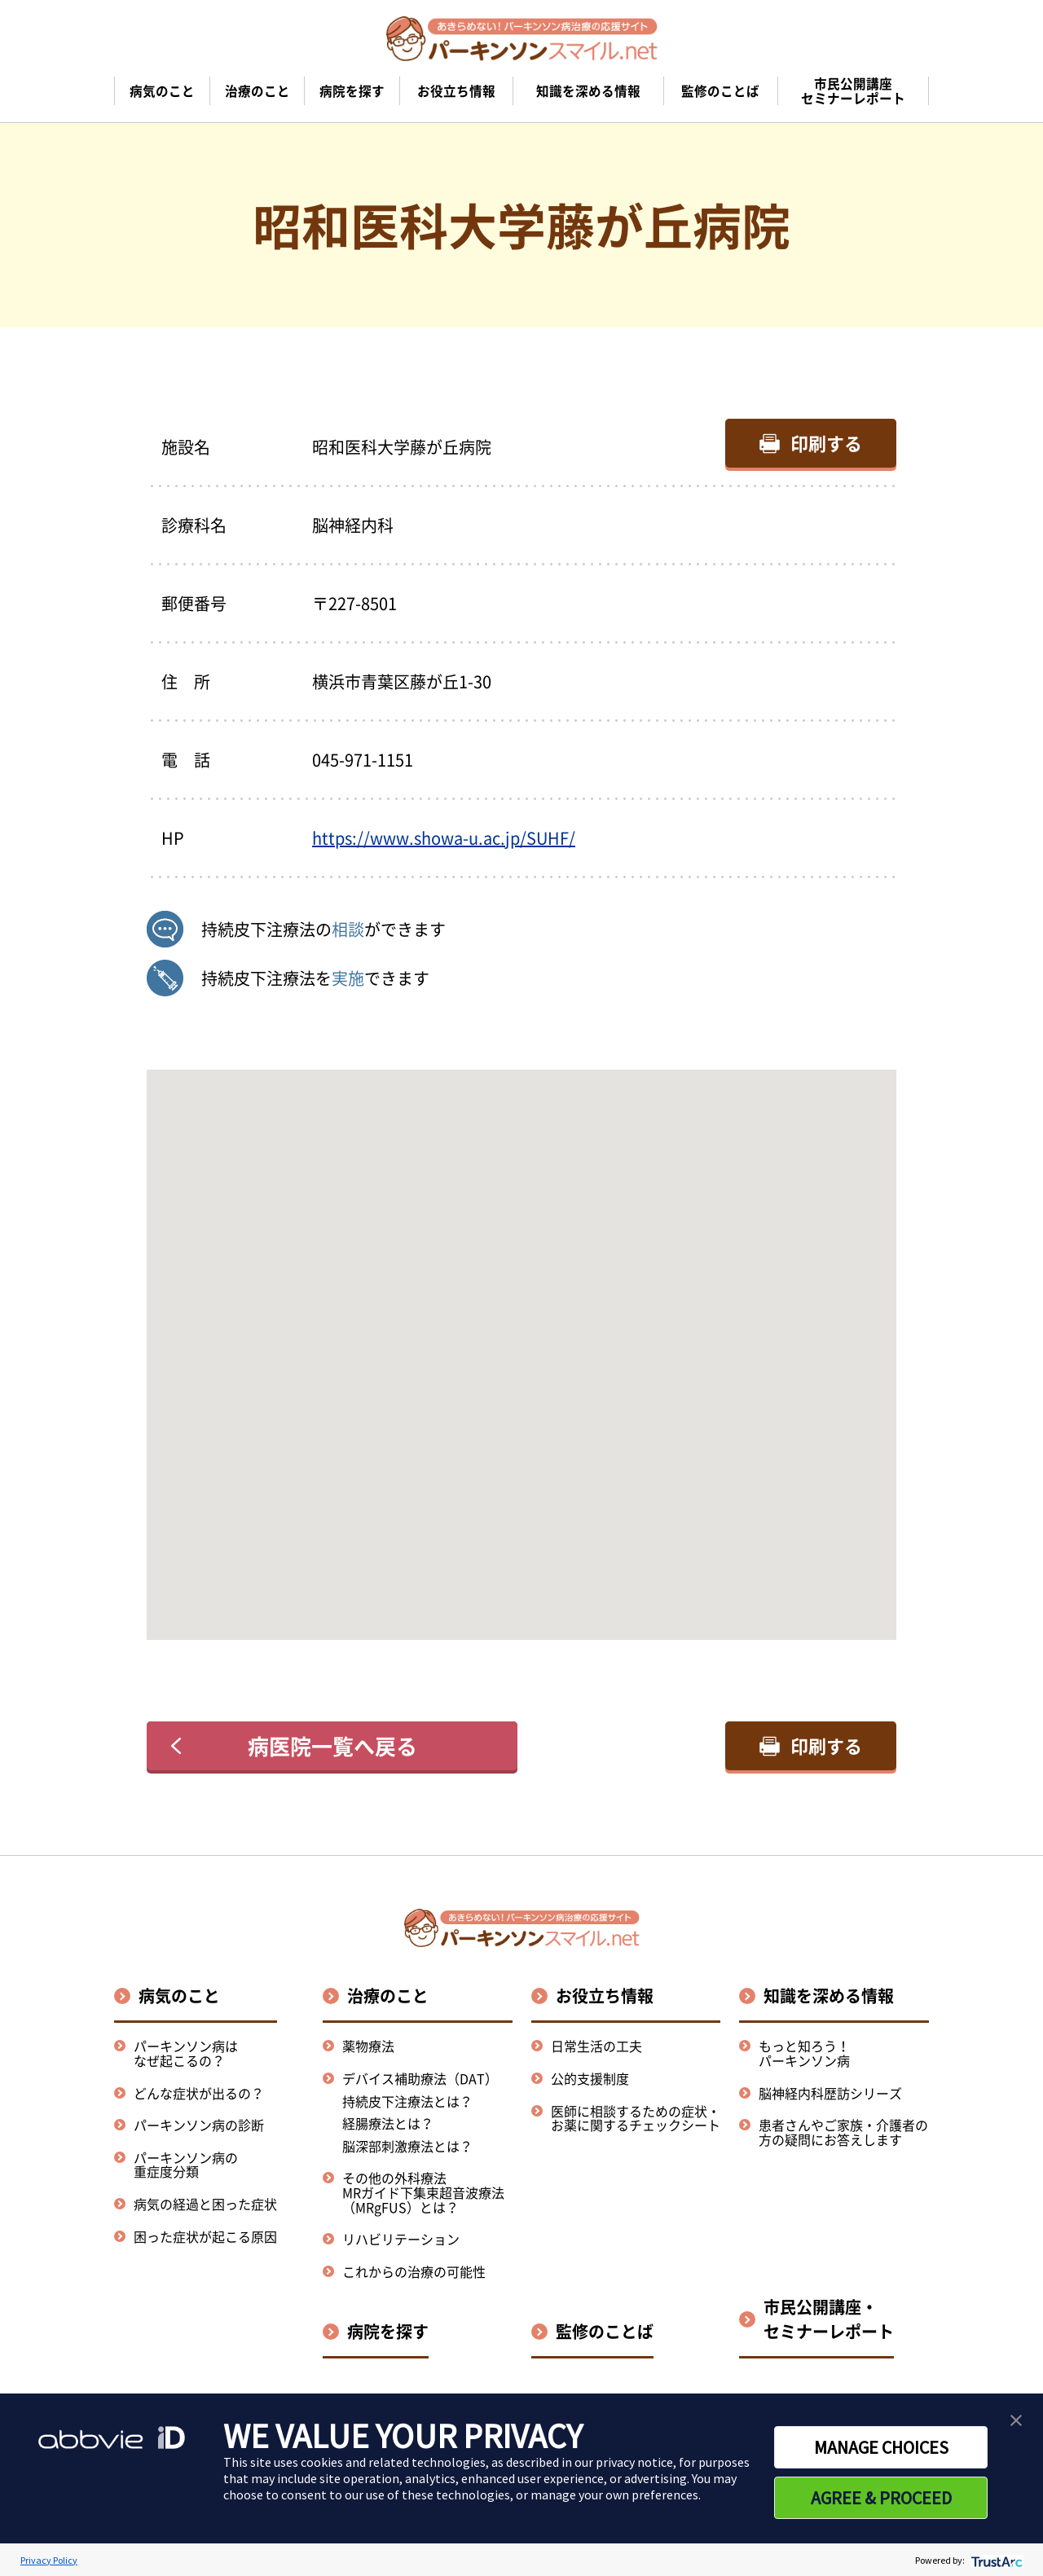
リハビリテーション (401, 2239)
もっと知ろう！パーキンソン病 (804, 2053)
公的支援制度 (590, 2078)
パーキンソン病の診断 (199, 2124)
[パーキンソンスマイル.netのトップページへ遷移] (522, 38)
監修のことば (605, 2331)
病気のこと (179, 1995)
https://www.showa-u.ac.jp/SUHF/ (443, 838)
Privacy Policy (48, 2560)
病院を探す (388, 2331)
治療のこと (388, 1995)
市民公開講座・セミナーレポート (829, 2319)
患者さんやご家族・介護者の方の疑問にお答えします (843, 2132)
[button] (521, 1340)
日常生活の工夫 (596, 2045)
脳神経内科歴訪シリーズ (830, 2093)
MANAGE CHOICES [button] (881, 2447)
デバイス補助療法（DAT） (420, 2079)
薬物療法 (368, 2045)
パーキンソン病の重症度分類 (186, 2164)
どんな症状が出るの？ (199, 2093)
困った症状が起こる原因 (205, 2236)
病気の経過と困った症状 (205, 2203)
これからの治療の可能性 (414, 2271)
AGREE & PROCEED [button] (881, 2497)
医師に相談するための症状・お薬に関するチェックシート (635, 2118)
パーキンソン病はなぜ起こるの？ (186, 2053)
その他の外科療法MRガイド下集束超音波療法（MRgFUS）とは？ (423, 2192)
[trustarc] (995, 2560)
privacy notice (634, 2462)
